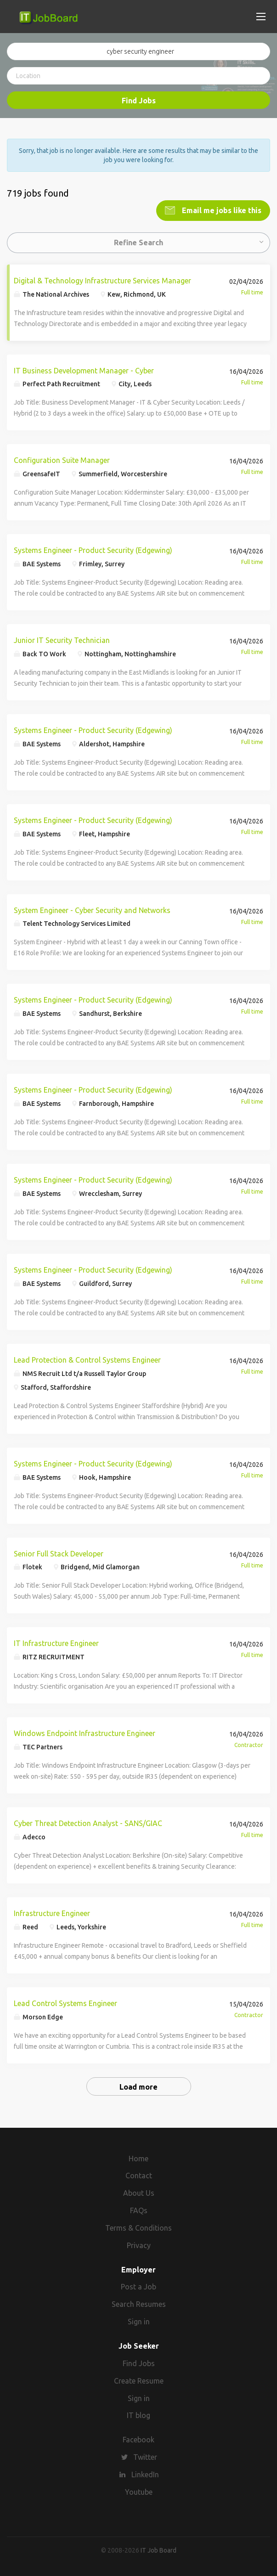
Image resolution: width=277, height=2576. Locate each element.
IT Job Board (158, 2550)
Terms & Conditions (138, 2228)
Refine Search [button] (138, 242)
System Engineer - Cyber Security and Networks (92, 910)
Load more (138, 2087)
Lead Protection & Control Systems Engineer (87, 1360)
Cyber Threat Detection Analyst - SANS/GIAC (88, 1823)
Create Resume (139, 2381)
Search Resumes (139, 2304)
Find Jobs (139, 100)
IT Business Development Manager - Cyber (84, 370)
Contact (138, 2175)
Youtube (139, 2492)
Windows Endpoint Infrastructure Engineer (84, 1733)
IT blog (138, 2415)
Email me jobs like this (220, 210)
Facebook (138, 2439)
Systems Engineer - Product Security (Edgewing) (93, 550)
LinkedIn (145, 2474)
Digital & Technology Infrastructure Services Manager (102, 280)
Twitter (145, 2457)
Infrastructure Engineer (52, 1913)
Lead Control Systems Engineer (65, 2003)
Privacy (139, 2245)
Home (138, 2158)
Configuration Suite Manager (62, 460)
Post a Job (138, 2287)
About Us (138, 2193)
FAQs (138, 2210)
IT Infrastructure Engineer (56, 1643)
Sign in (139, 2321)
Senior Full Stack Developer (58, 1554)
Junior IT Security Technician (62, 640)
